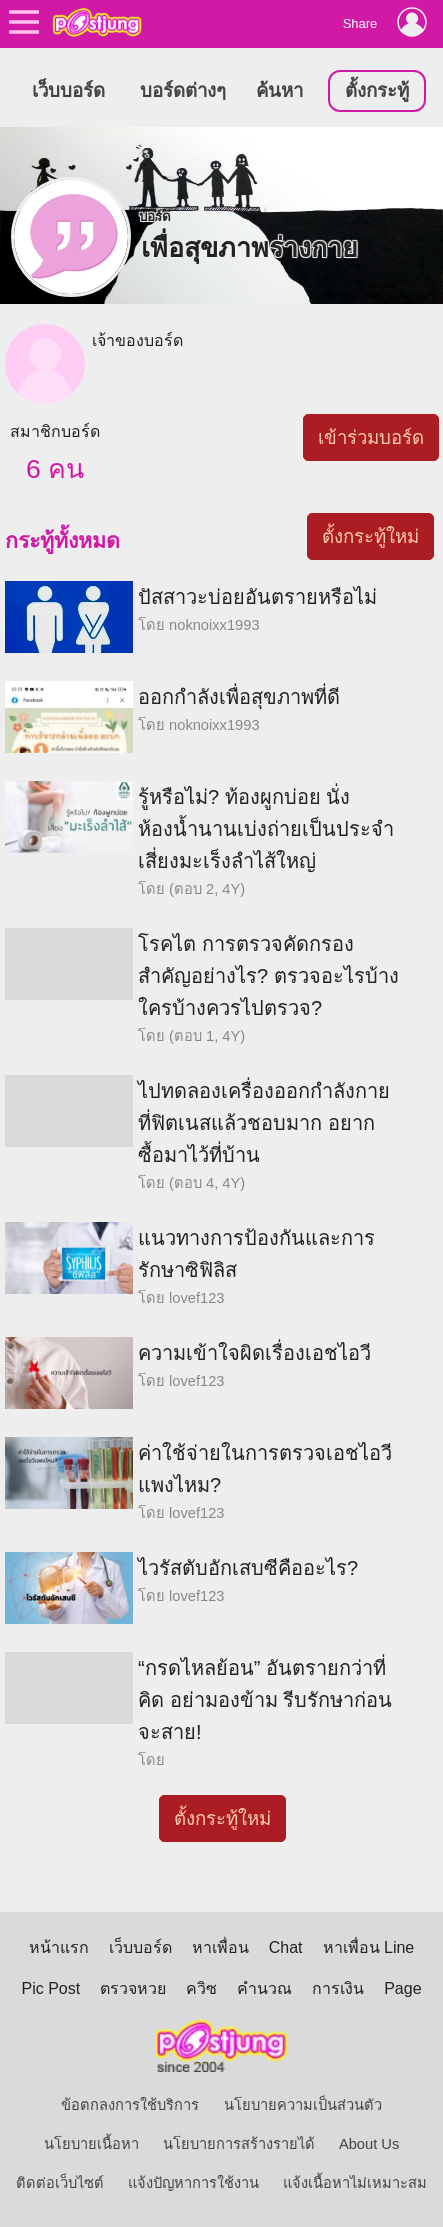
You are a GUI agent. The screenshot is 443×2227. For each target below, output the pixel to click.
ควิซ (201, 1988)
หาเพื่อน (220, 1947)
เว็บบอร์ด (68, 90)
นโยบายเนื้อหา (91, 2144)
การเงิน (338, 1988)
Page (402, 1988)
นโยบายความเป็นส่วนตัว (303, 2105)
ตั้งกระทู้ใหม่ (370, 536)
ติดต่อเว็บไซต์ (60, 2183)
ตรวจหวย (133, 1988)
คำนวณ (264, 1988)
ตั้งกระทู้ (377, 90)
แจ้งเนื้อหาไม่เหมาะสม (355, 2183)
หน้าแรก (59, 1947)
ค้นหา (279, 90)
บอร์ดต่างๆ (183, 90)
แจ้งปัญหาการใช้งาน (193, 2183)
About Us (369, 2144)
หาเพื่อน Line (369, 1947)
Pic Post (50, 1988)
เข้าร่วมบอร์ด (371, 437)
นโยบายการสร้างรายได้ (239, 2144)
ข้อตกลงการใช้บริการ (130, 2105)
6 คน (55, 469)
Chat (286, 1947)
